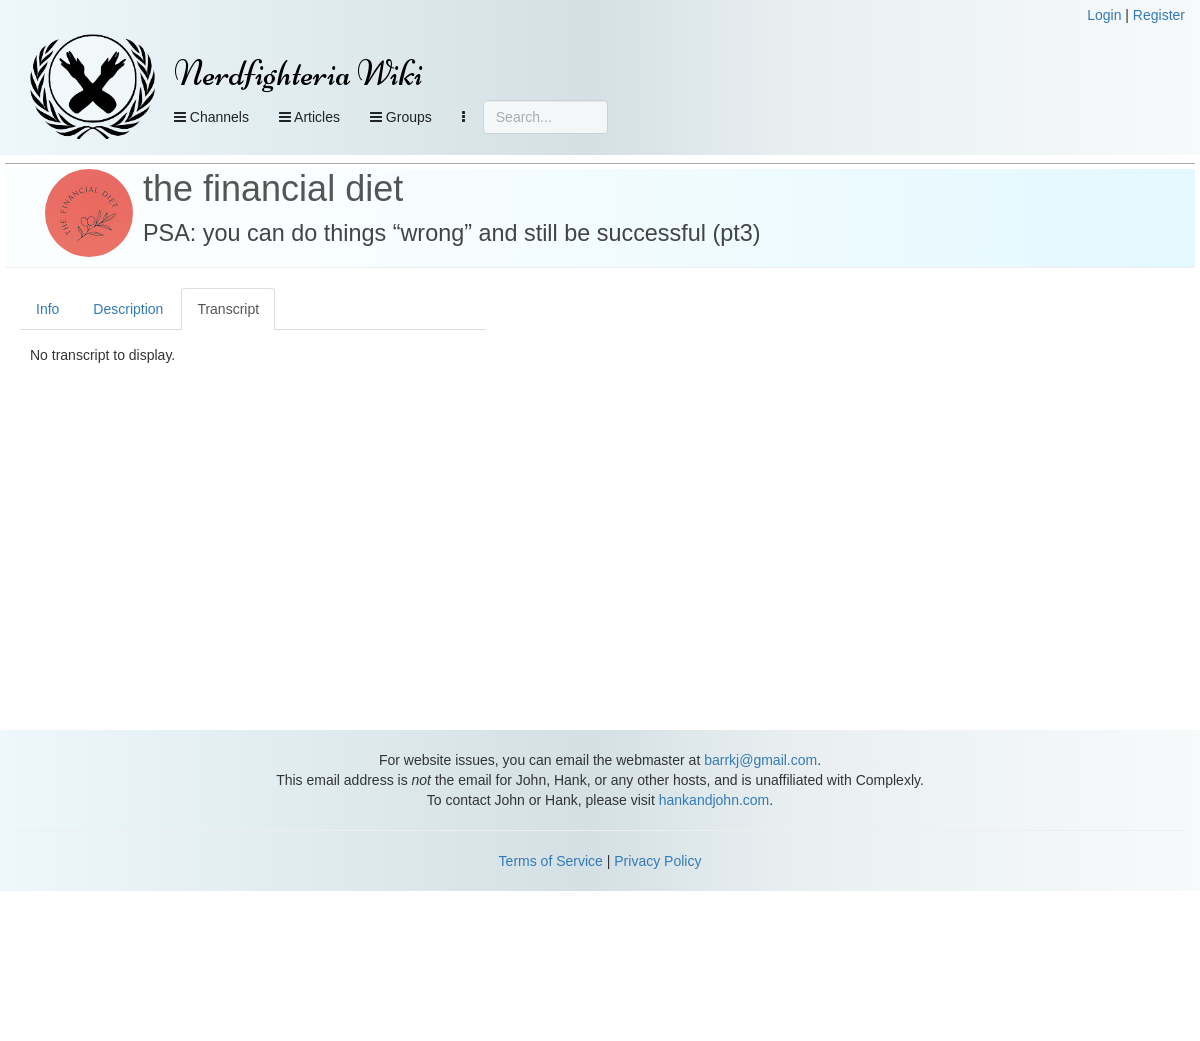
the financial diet (273, 188)
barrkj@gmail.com (760, 760)
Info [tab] (47, 309)
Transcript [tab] (228, 309)
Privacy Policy (657, 861)
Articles (309, 117)
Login (1104, 15)
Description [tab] (128, 309)
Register (1159, 15)
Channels (211, 117)
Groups (401, 117)
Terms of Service (551, 861)
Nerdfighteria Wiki (298, 73)
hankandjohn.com (714, 800)
